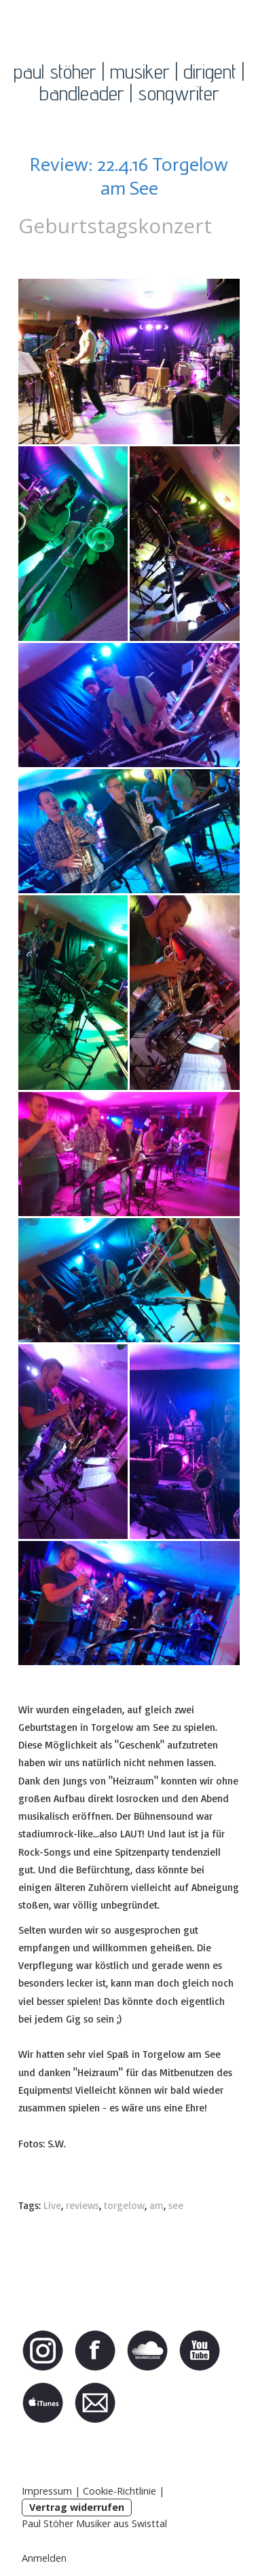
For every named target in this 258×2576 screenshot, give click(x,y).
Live (52, 2205)
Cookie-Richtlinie (119, 2490)
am (156, 2205)
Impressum (47, 2490)
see (175, 2205)
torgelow (124, 2205)
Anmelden (44, 2558)
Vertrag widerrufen (76, 2507)
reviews (82, 2205)
